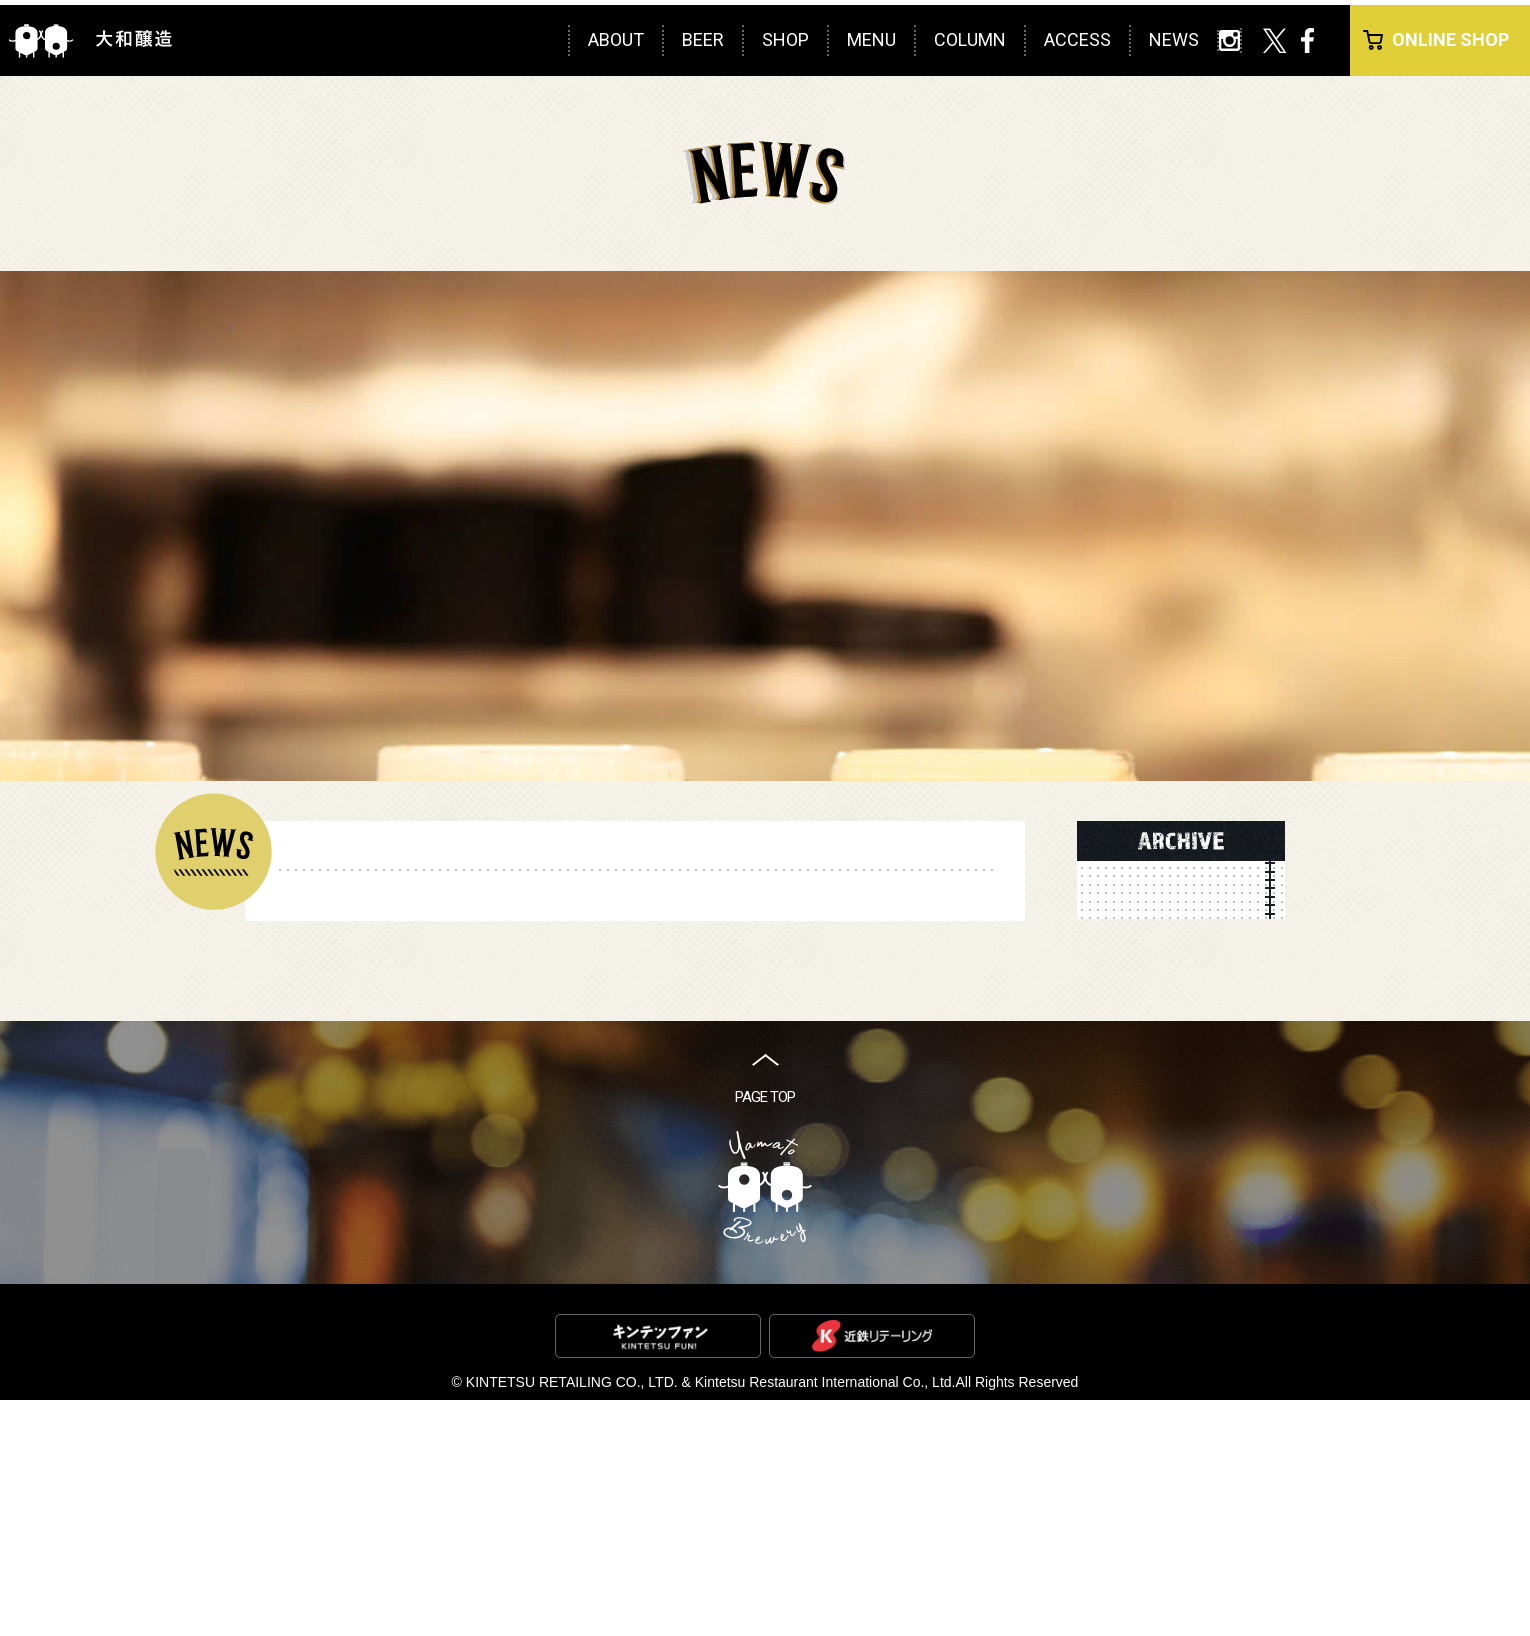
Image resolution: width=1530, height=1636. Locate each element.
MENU (871, 39)
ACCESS (1077, 39)
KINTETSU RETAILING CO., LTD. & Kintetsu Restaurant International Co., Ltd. (711, 1618)
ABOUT (616, 39)
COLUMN (970, 39)
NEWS (1174, 39)
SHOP (785, 39)
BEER (703, 39)
